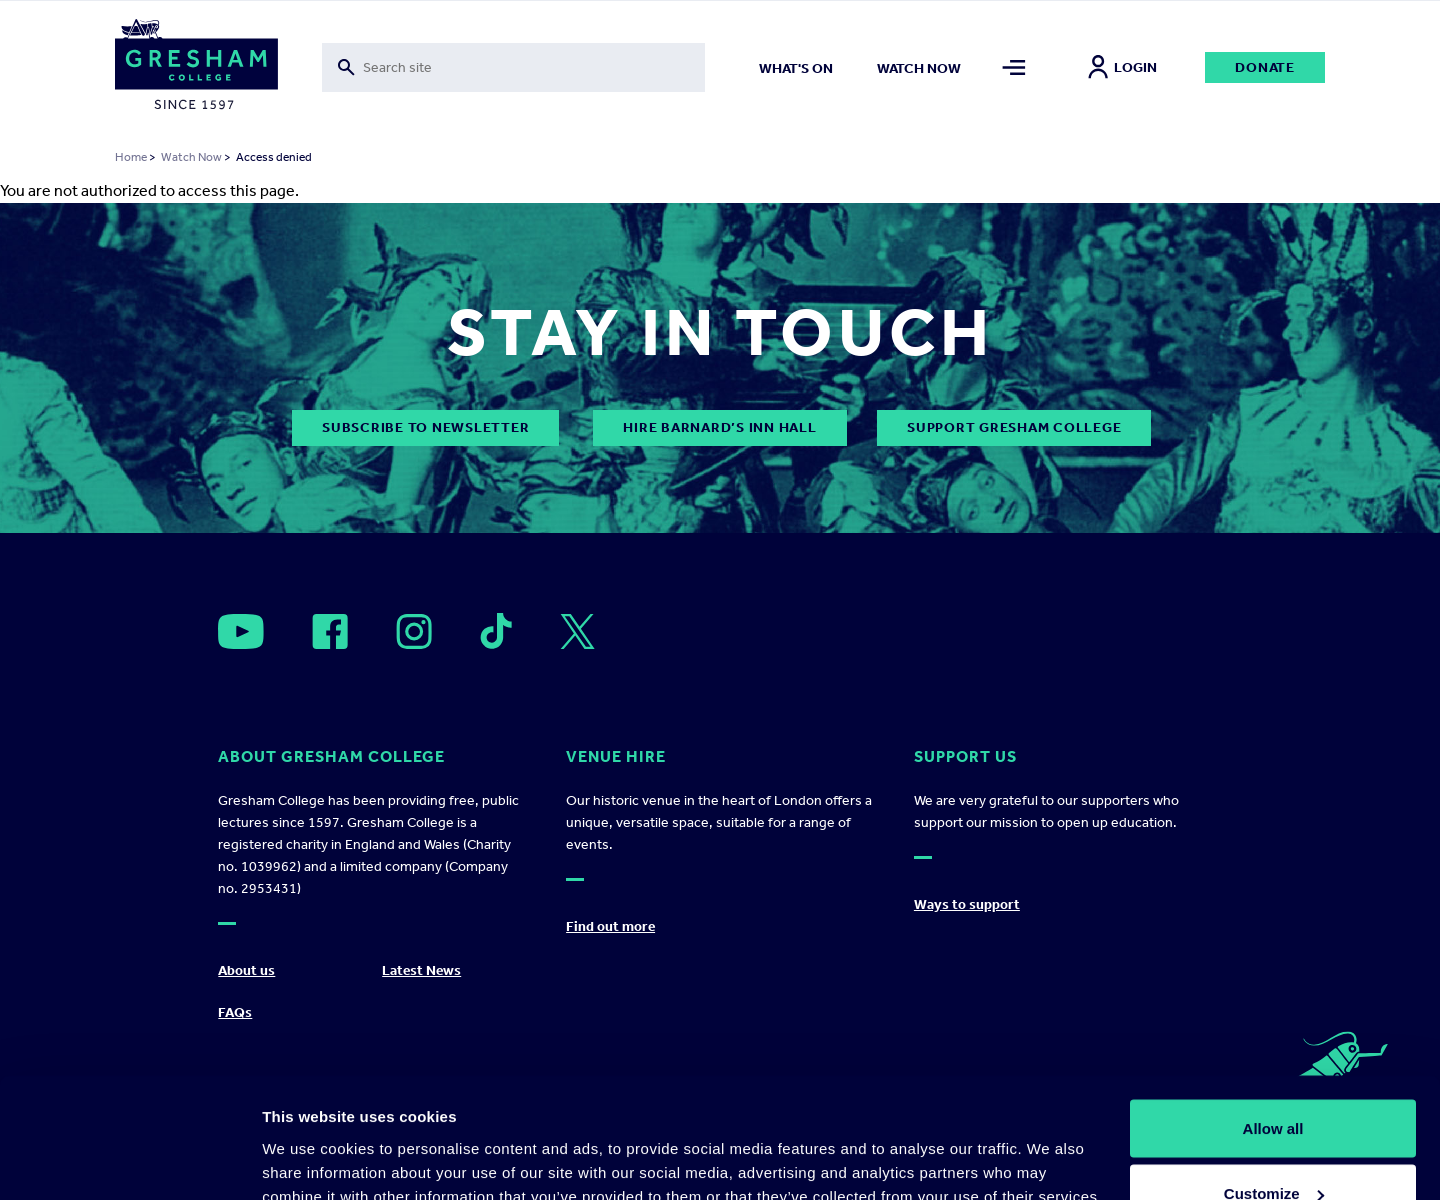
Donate (1265, 67)
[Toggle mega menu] (1014, 67)
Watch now (919, 68)
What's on (796, 68)
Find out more (610, 926)
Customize (1274, 1081)
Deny (1273, 1146)
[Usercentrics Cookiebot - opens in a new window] (129, 1161)
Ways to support (967, 904)
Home (131, 157)
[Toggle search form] (513, 67)
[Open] (241, 631)
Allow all (1273, 1015)
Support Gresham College (1014, 427)
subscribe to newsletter (425, 427)
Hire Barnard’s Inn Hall (719, 427)
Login (1122, 67)
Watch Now (191, 157)
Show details (308, 1138)
